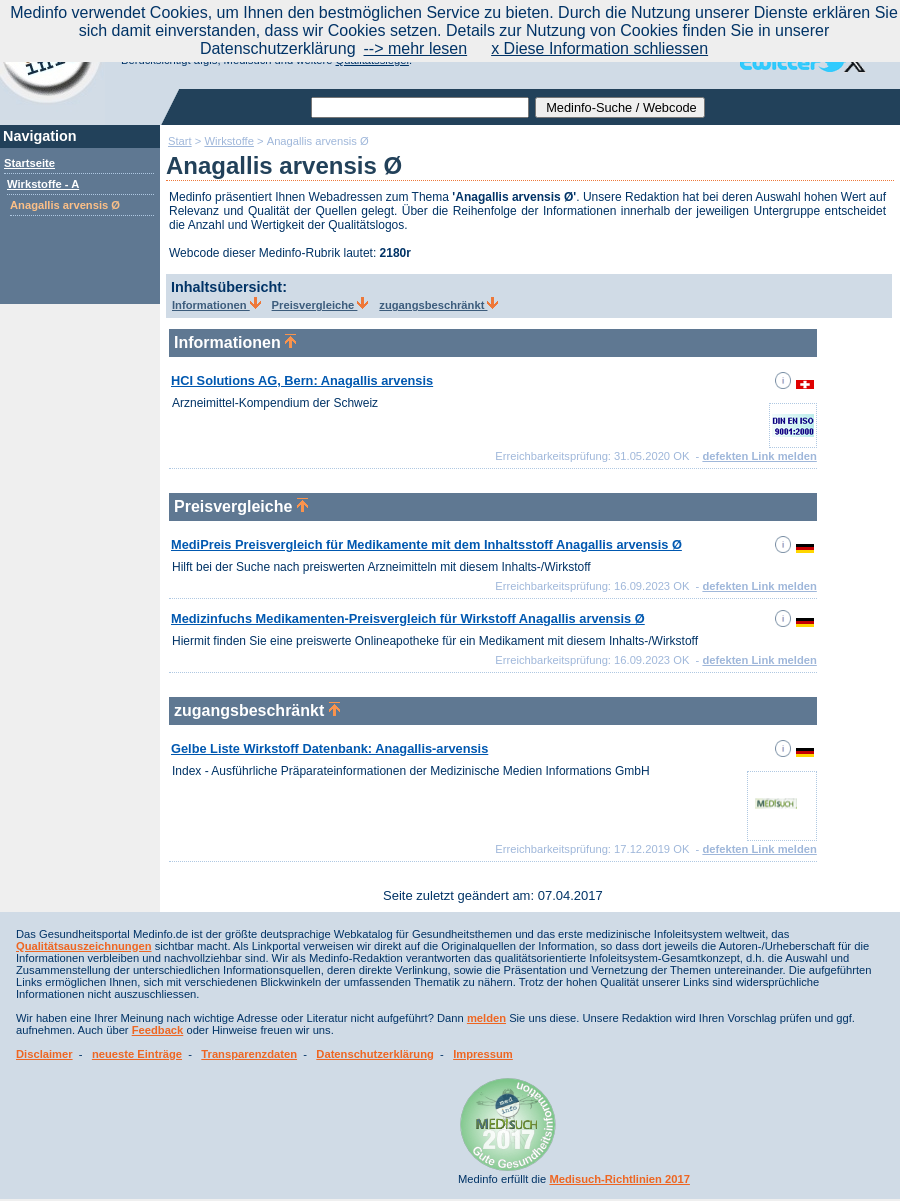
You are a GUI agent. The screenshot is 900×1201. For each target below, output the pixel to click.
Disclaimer (44, 1054)
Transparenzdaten (249, 1054)
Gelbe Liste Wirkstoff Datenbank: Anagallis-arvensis (329, 748)
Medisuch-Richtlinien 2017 (619, 1179)
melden (486, 1018)
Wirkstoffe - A (43, 184)
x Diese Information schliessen (599, 48)
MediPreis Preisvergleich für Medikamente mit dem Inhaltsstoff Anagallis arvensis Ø (426, 544)
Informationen (216, 305)
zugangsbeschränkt (438, 305)
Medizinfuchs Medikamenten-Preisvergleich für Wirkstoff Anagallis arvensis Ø (408, 618)
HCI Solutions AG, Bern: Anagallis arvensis (302, 380)
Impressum (483, 1054)
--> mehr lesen (416, 48)
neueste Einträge (137, 1054)
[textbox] (420, 107)
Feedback (158, 1030)
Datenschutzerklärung (375, 1054)
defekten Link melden (759, 456)
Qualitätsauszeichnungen (84, 946)
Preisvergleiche (320, 305)
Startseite (29, 163)
